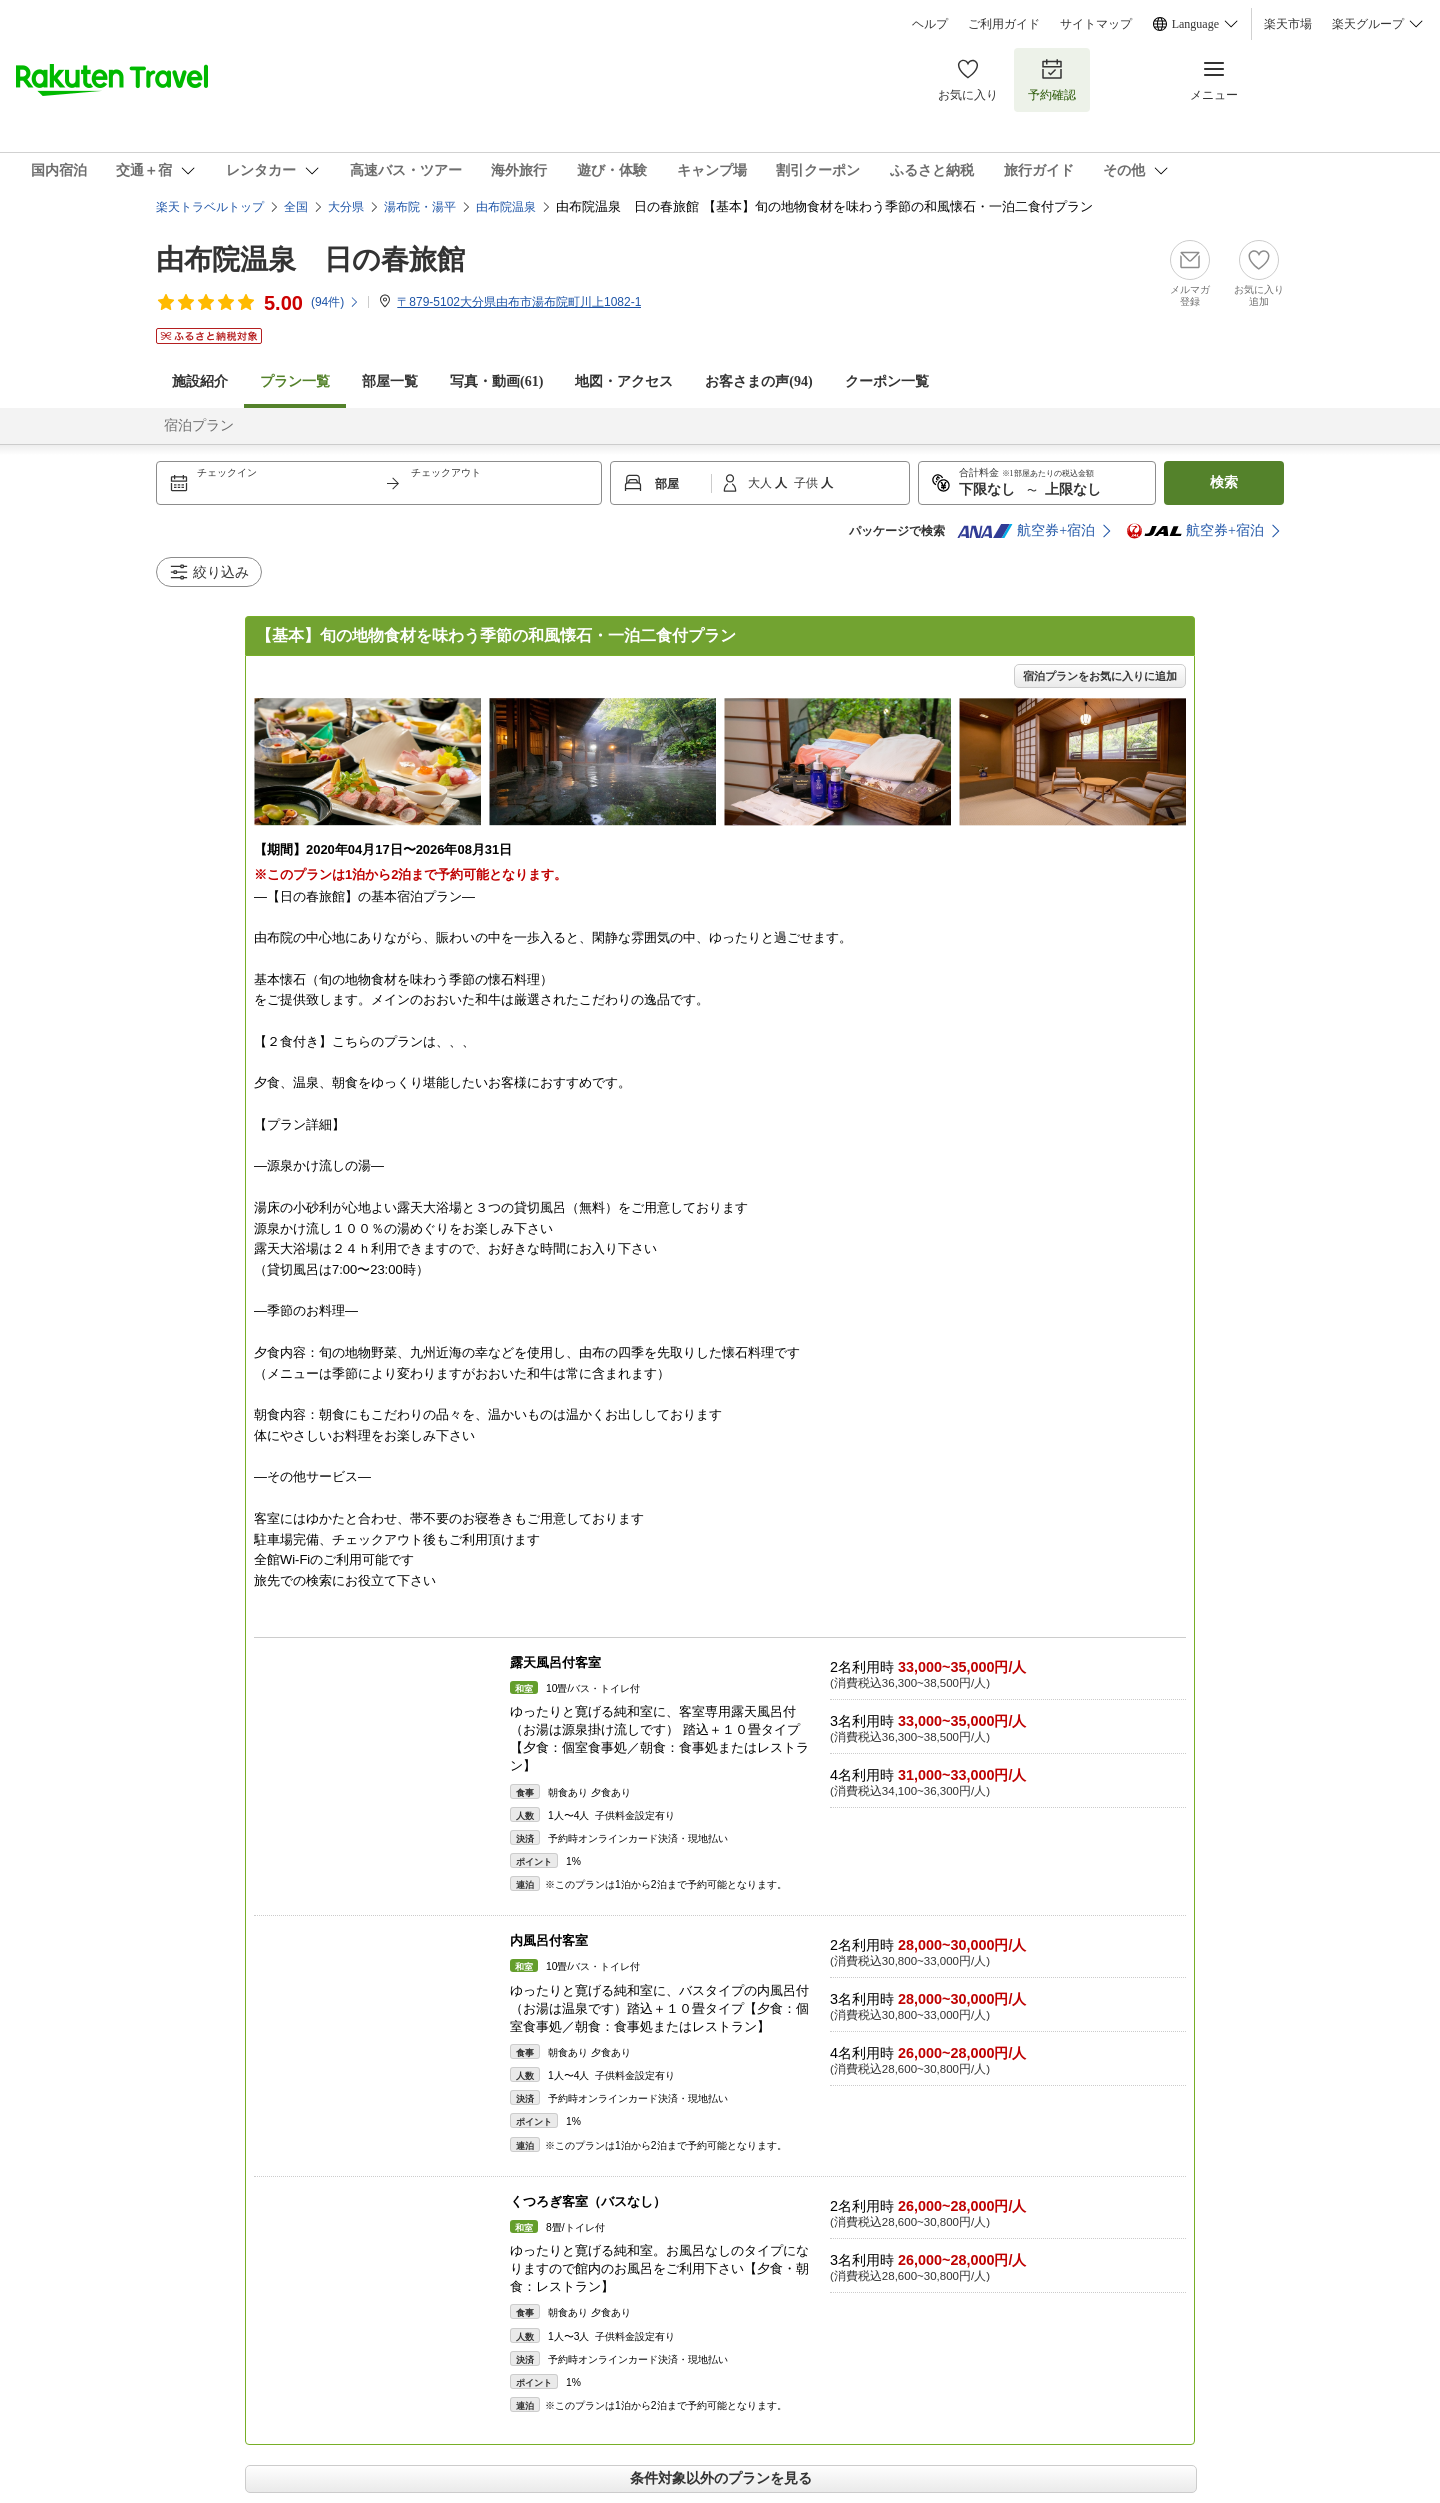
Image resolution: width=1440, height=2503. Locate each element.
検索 (1224, 482)
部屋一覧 (390, 381)
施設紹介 (200, 381)
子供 (807, 483)
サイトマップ (1096, 24)
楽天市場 (1288, 24)
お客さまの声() (758, 381)
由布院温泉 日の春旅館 (310, 259)
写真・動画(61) (496, 381)
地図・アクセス (624, 381)
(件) (335, 302)
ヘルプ (930, 24)
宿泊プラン (199, 425)
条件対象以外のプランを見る (721, 2478)
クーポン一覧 (887, 381)
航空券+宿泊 (1026, 531)
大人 (761, 483)
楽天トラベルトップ (210, 207)
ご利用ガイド (1004, 24)
